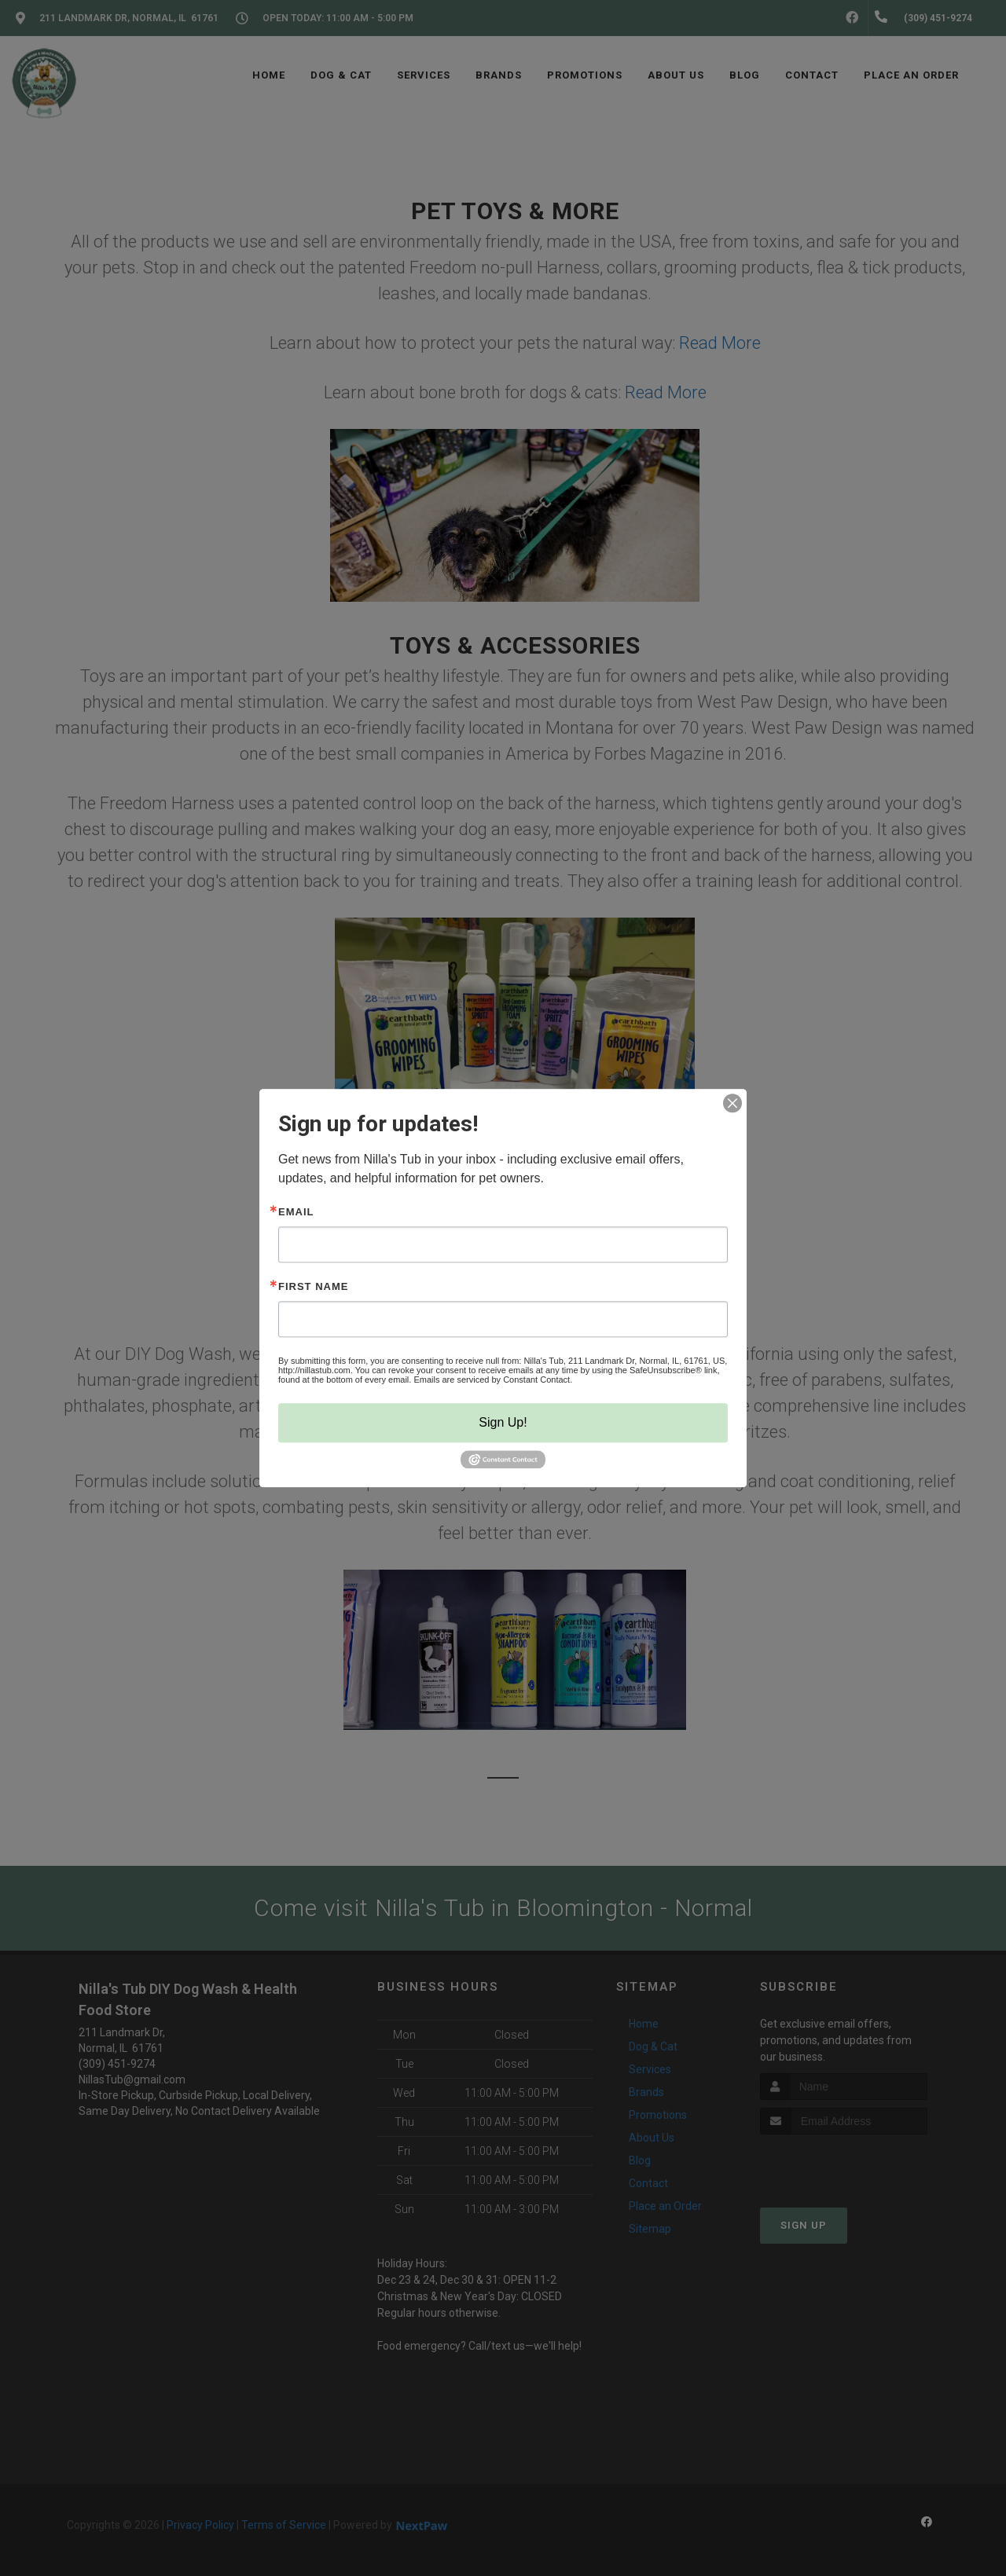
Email (296, 1212)
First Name (313, 1286)
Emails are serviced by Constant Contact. (492, 1379)
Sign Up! (503, 1422)
